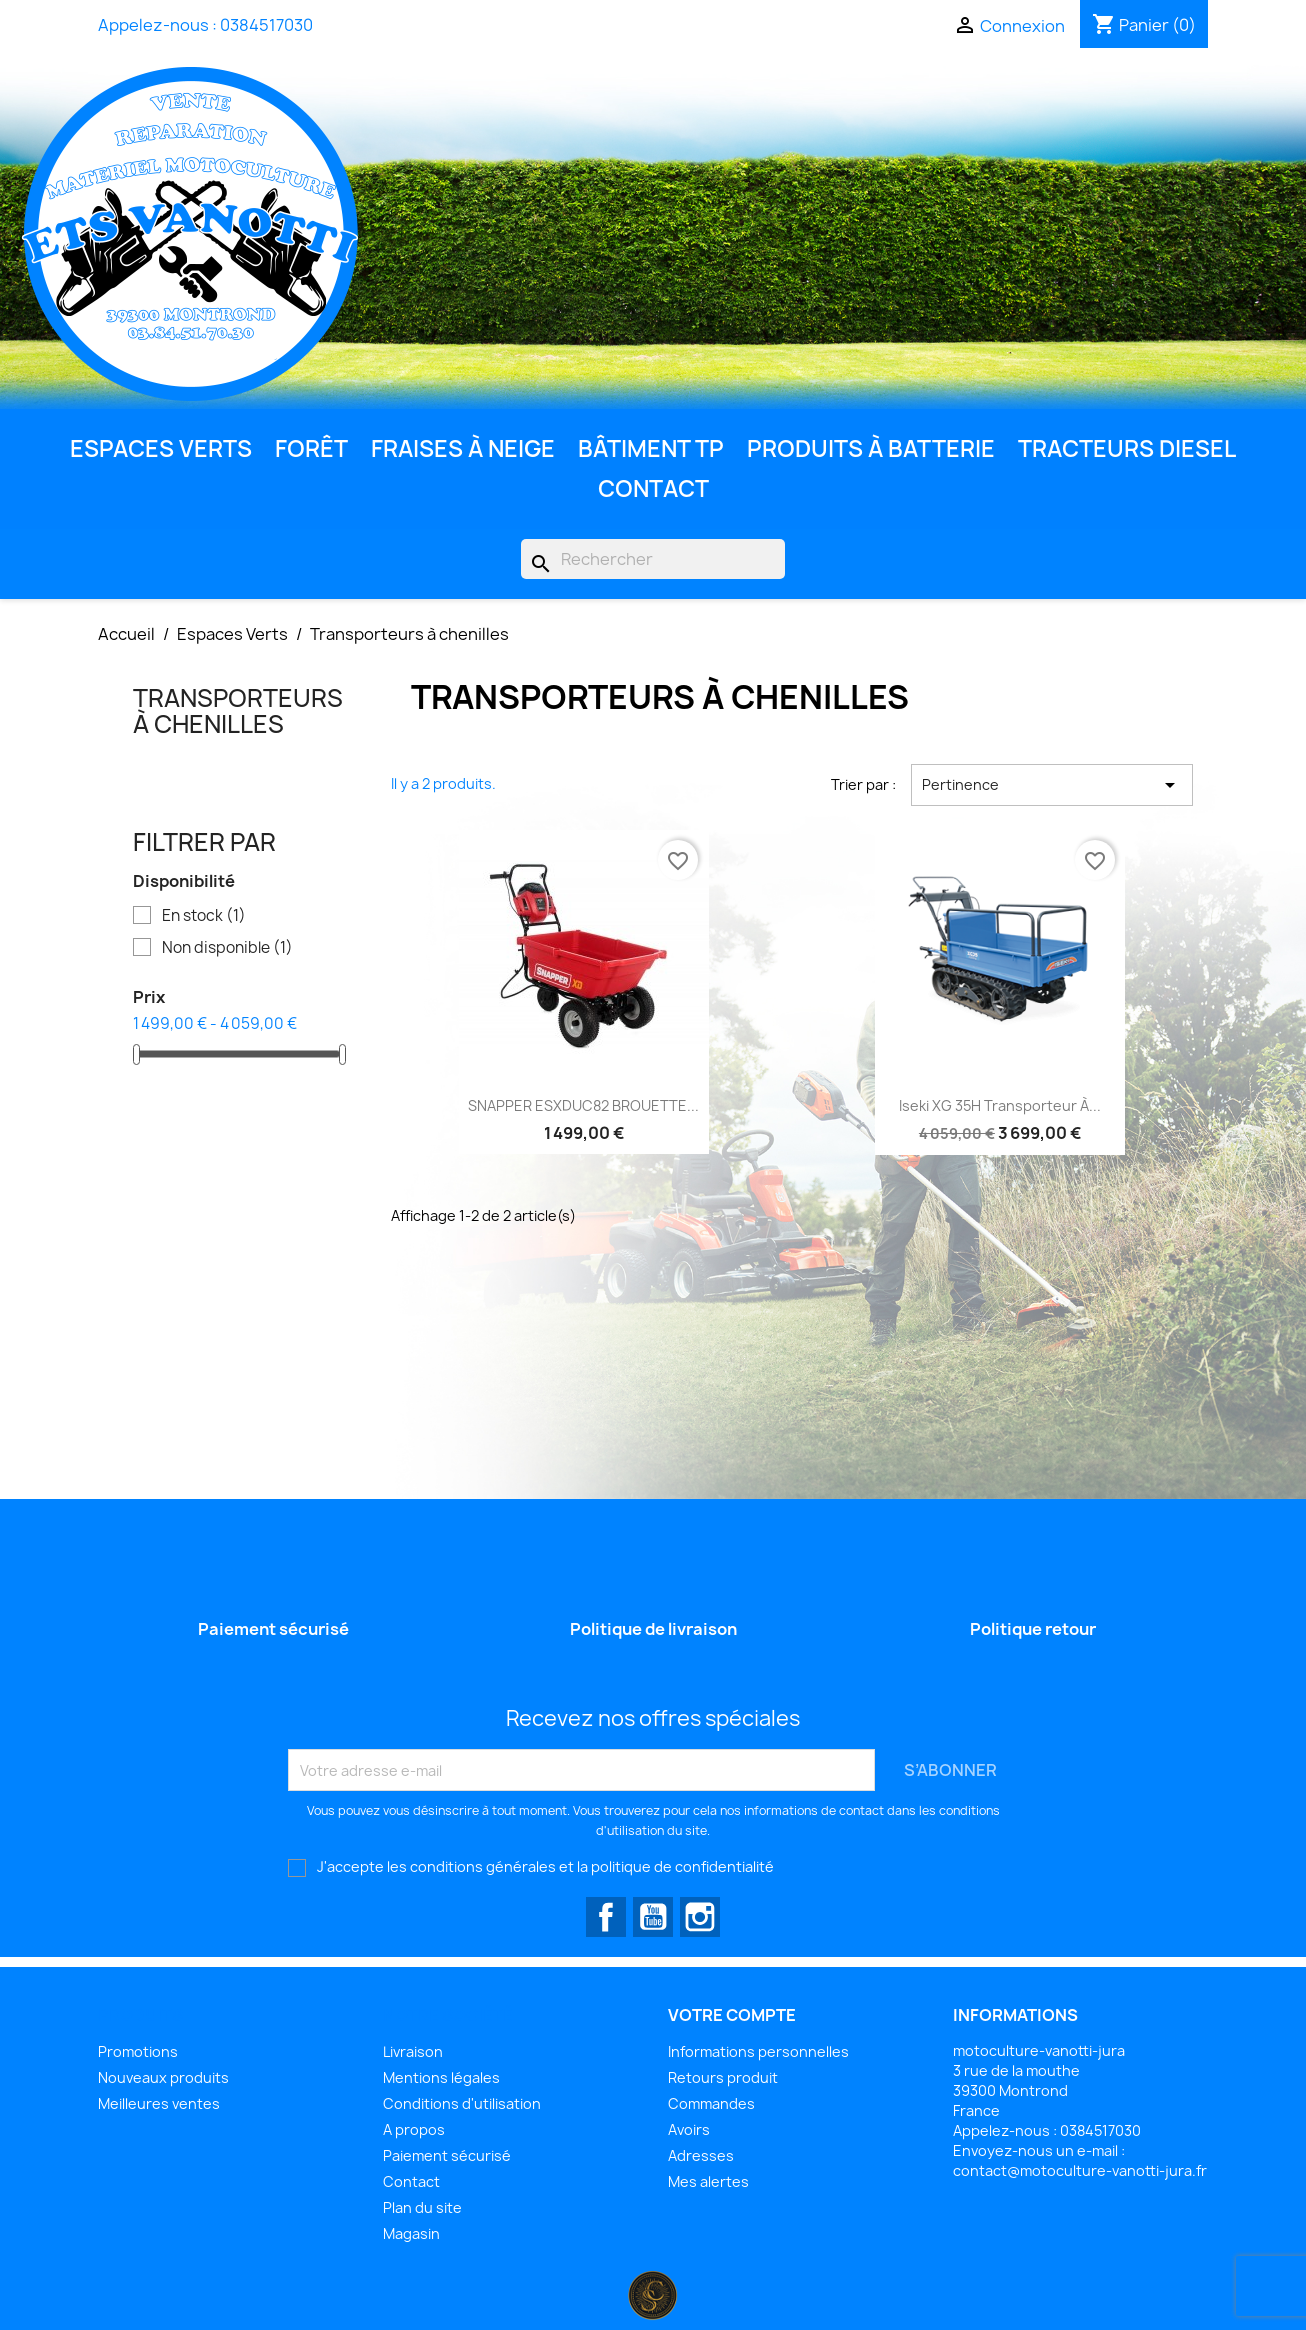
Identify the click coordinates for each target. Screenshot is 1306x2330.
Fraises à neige (463, 448)
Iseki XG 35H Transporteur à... (1000, 1105)
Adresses (701, 2155)
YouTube (653, 1917)
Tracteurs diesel (1127, 448)
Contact (653, 488)
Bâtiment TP (651, 448)
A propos (414, 2129)
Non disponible (227, 948)
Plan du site (422, 2207)
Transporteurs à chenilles (238, 711)
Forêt (311, 448)
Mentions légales (441, 2077)
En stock (204, 916)
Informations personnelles (758, 2051)
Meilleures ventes (159, 2103)
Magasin (411, 2233)
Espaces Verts (161, 448)
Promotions (138, 2051)
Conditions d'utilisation (462, 2103)
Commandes (711, 2103)
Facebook (606, 1917)
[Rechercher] (653, 559)
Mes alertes (708, 2181)
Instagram (700, 1917)
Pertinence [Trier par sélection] (1052, 785)
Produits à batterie (871, 448)
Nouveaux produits (163, 2077)
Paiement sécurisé (447, 2155)
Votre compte (732, 2015)
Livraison (413, 2051)
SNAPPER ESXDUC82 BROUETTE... (583, 1105)
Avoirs (689, 2129)
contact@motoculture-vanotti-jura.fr (1080, 2170)
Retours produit (723, 2077)
